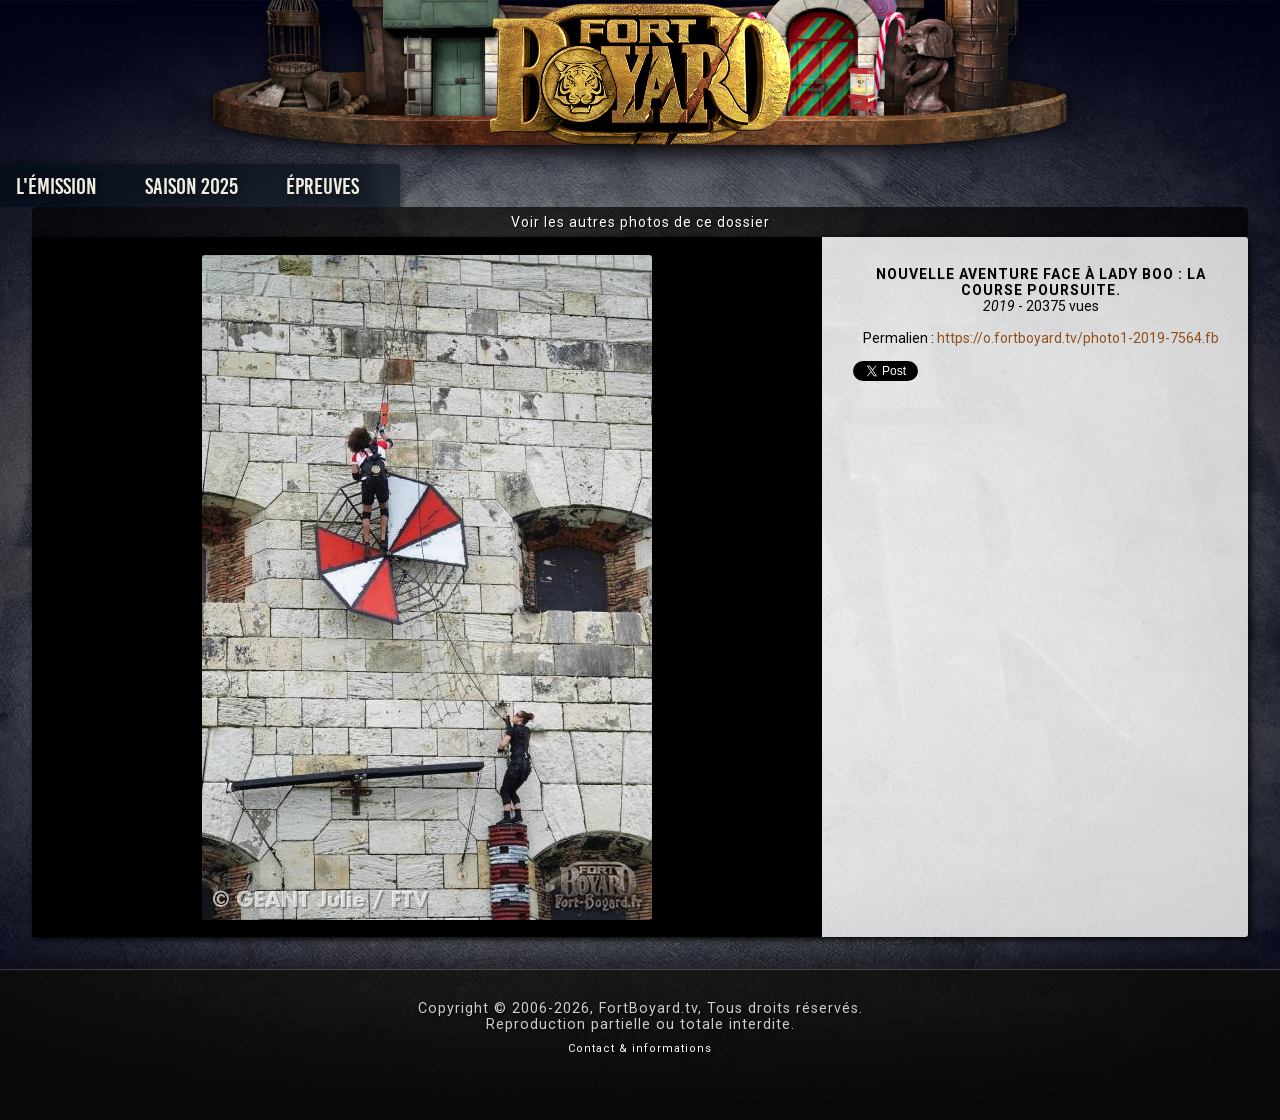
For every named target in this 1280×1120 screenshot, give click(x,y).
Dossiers (779, 191)
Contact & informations (640, 1048)
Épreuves (458, 191)
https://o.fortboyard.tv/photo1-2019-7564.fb (1078, 338)
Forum (886, 191)
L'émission (192, 191)
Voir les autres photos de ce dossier (640, 222)
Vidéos (671, 191)
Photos (570, 191)
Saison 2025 (327, 191)
